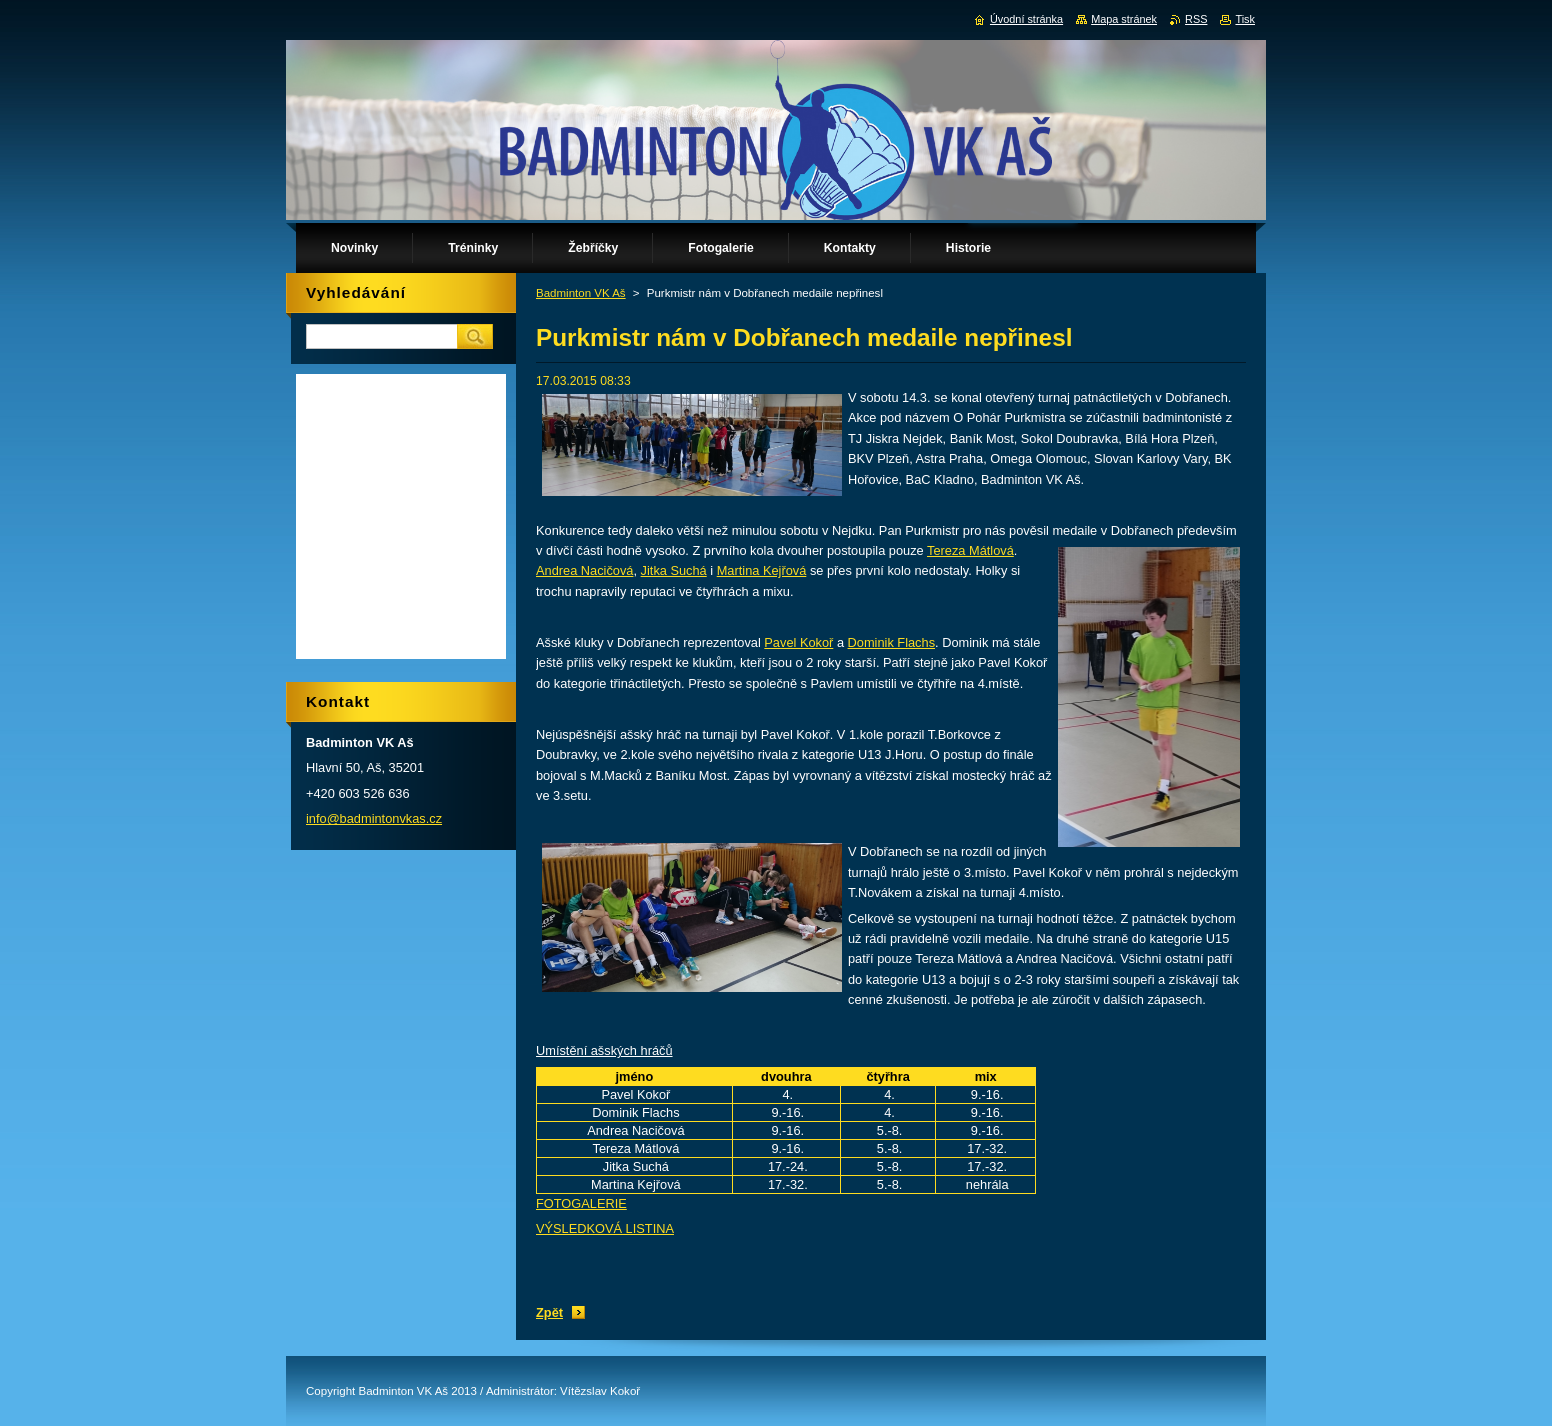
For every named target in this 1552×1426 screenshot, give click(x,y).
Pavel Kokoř (798, 642)
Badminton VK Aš (581, 293)
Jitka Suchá (674, 570)
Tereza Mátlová (970, 550)
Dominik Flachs (891, 642)
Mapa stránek (1124, 19)
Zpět (549, 1312)
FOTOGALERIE (581, 1203)
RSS (1196, 19)
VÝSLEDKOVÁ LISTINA (605, 1228)
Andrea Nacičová (584, 570)
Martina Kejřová (762, 570)
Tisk (1245, 19)
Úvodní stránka (1026, 19)
